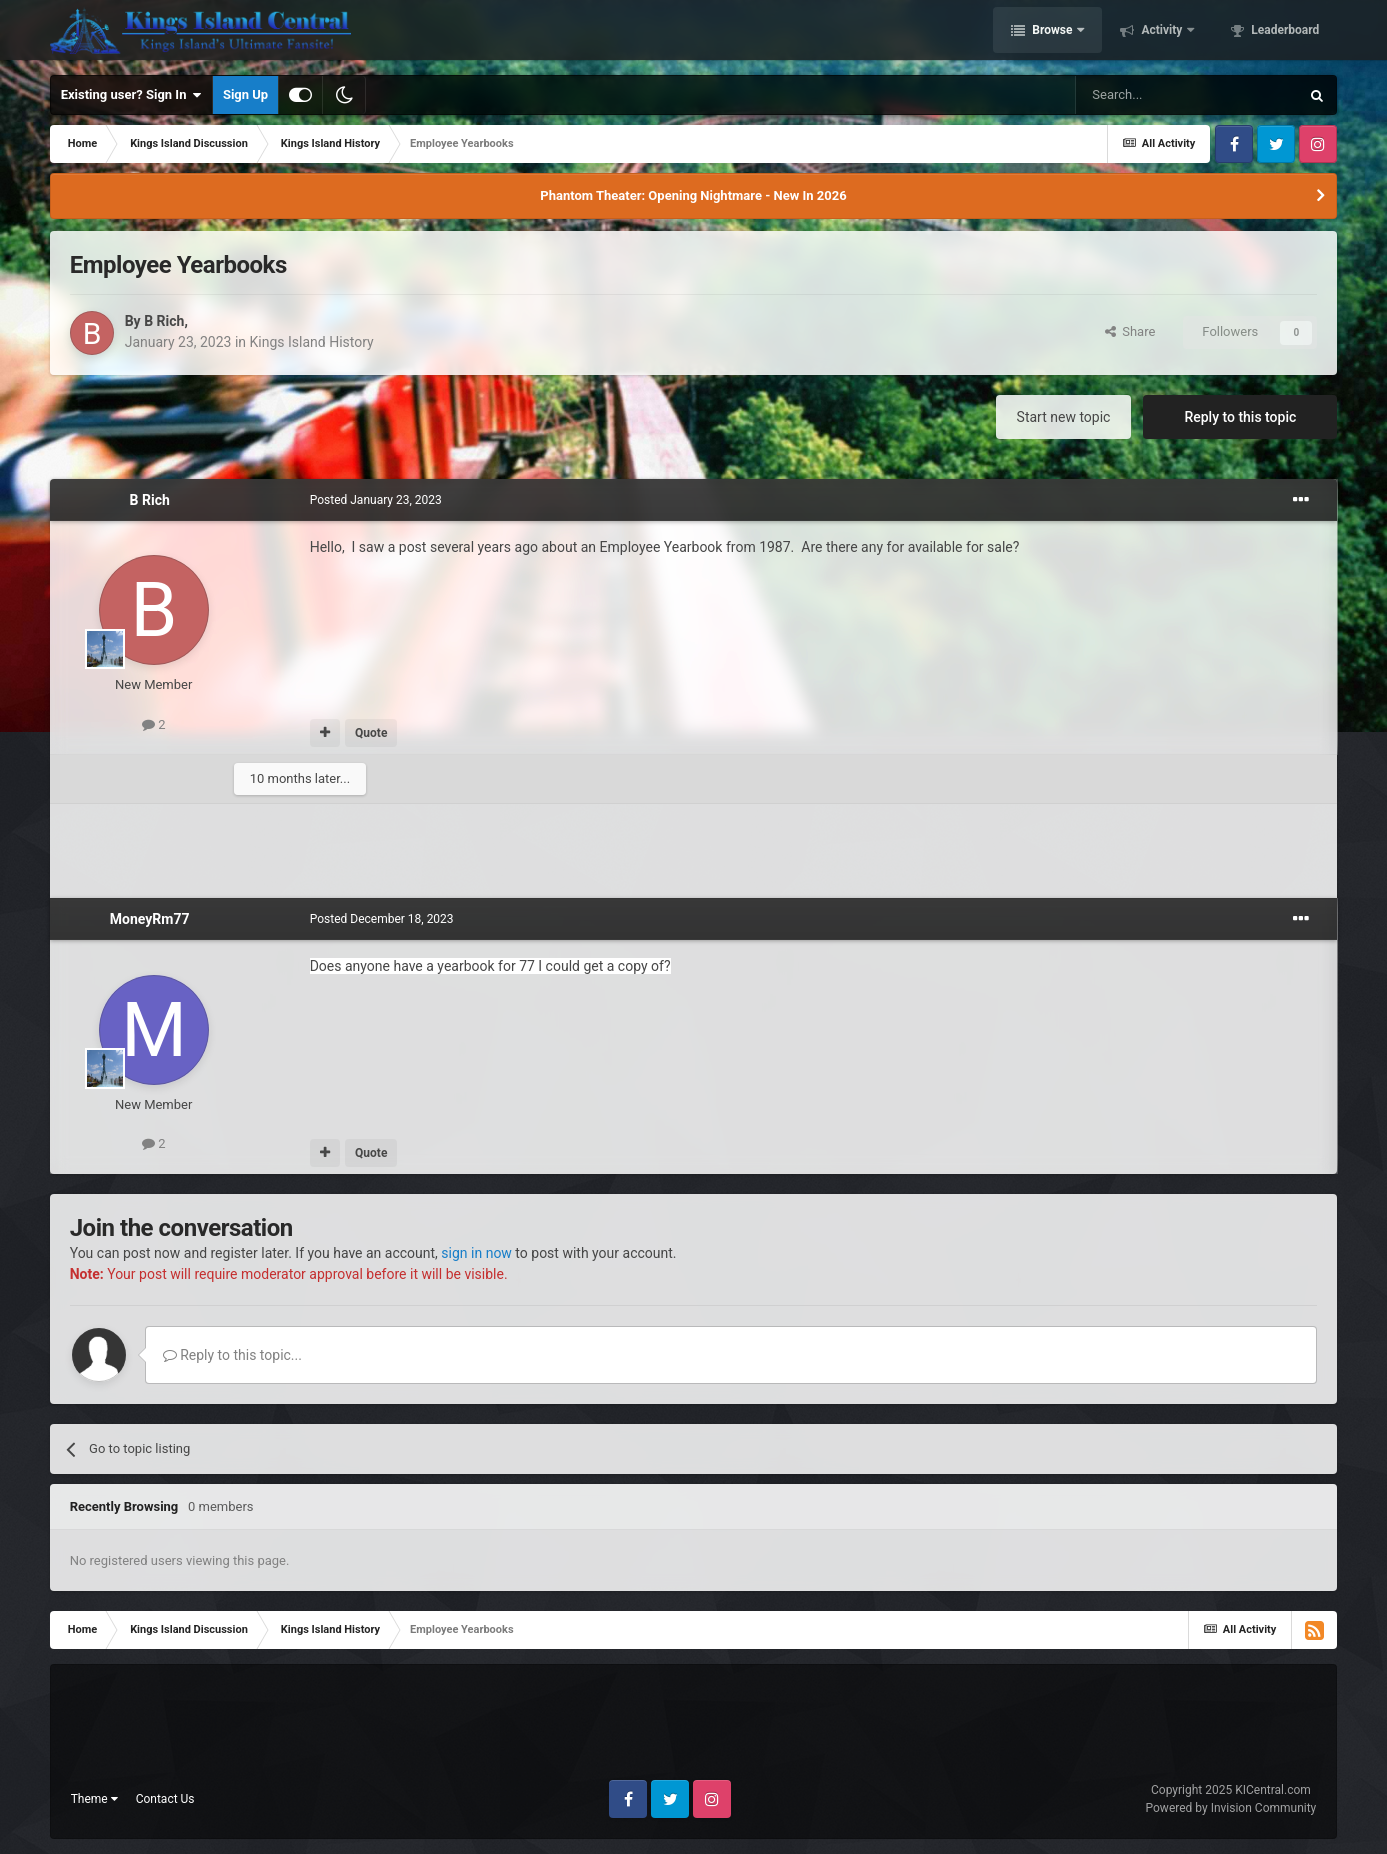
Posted (376, 500)
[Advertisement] (693, 848)
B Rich (164, 321)
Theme (94, 1799)
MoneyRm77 (150, 919)
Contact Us (165, 1799)
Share (1130, 331)
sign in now (476, 1253)
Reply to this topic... (232, 1355)
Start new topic (1064, 417)
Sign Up (245, 94)
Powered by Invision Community (1231, 1808)
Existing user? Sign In (131, 95)
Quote (371, 733)
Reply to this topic (1240, 417)
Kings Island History (312, 342)
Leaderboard (1283, 33)
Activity (1161, 33)
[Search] (1187, 95)
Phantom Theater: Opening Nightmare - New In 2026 (693, 195)
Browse (1052, 33)
